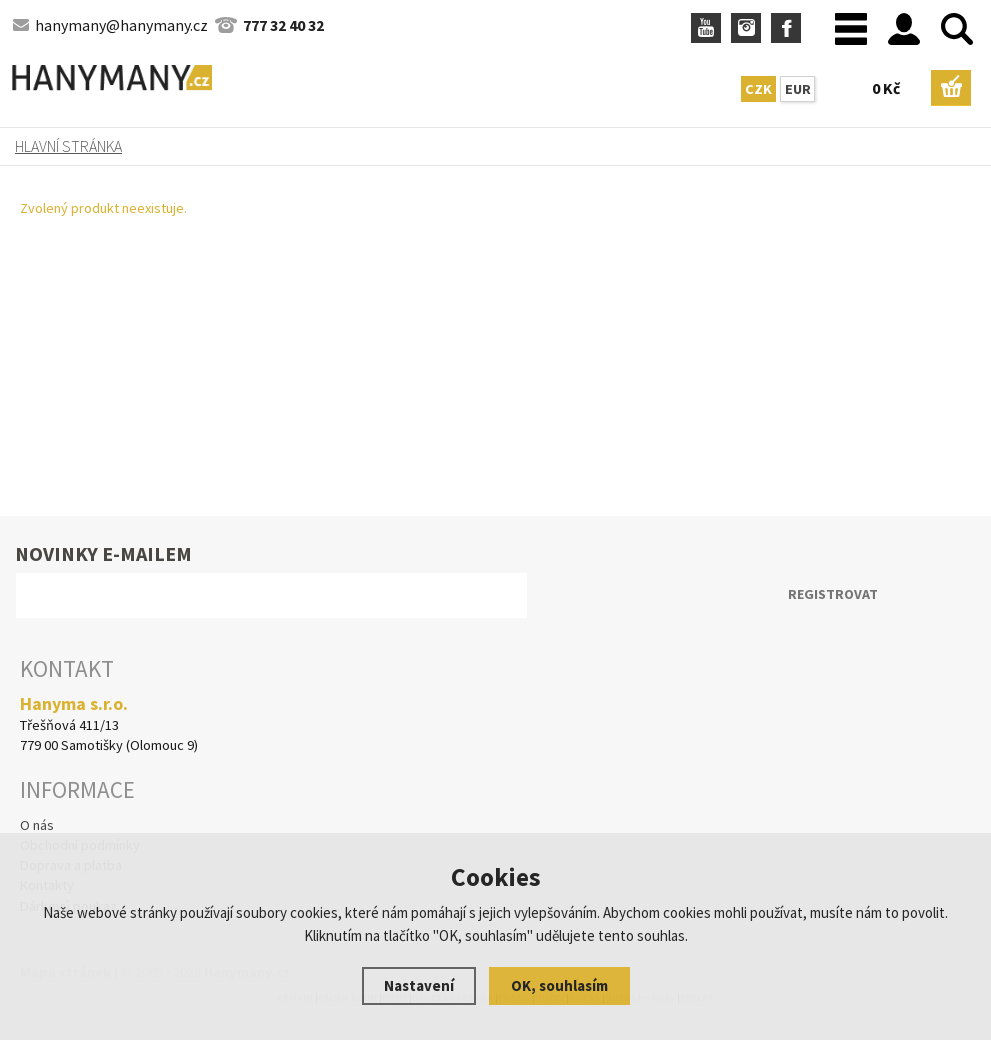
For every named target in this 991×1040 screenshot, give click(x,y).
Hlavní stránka (68, 146)
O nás (37, 825)
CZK (758, 89)
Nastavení (419, 985)
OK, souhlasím (559, 985)
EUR (798, 89)
